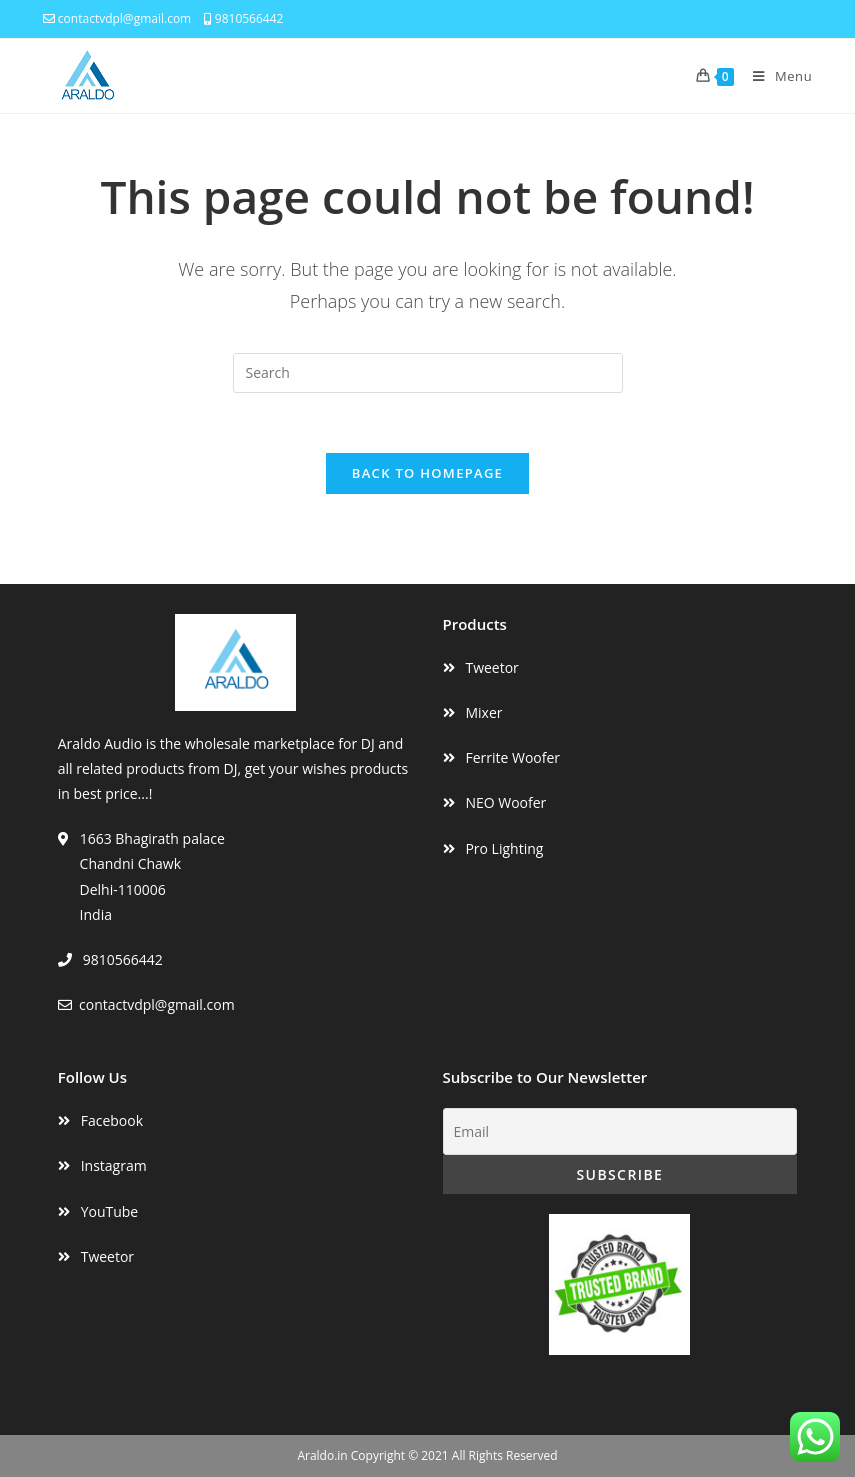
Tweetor (491, 667)
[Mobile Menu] (775, 76)
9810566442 (244, 18)
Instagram (114, 1165)
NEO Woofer (505, 802)
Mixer (483, 712)
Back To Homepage (427, 473)
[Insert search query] (428, 373)
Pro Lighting (504, 848)
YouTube (110, 1211)
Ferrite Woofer (512, 757)
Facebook (112, 1120)
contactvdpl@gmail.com (117, 18)
